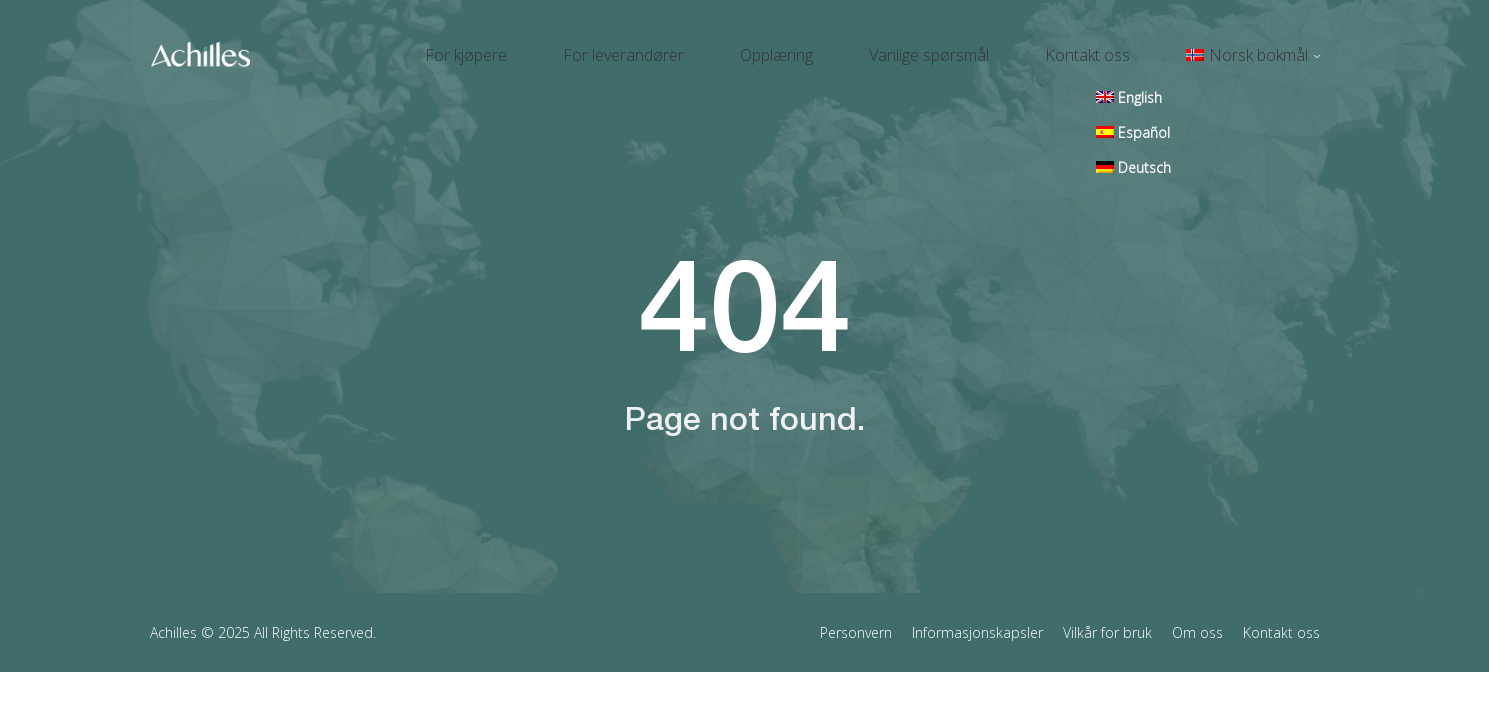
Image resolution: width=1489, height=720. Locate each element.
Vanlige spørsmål (989, 46)
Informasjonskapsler (977, 613)
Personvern (856, 613)
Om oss (1197, 613)
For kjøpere (598, 46)
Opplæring (860, 46)
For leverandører (731, 46)
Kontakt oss (1123, 46)
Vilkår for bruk (1107, 613)
